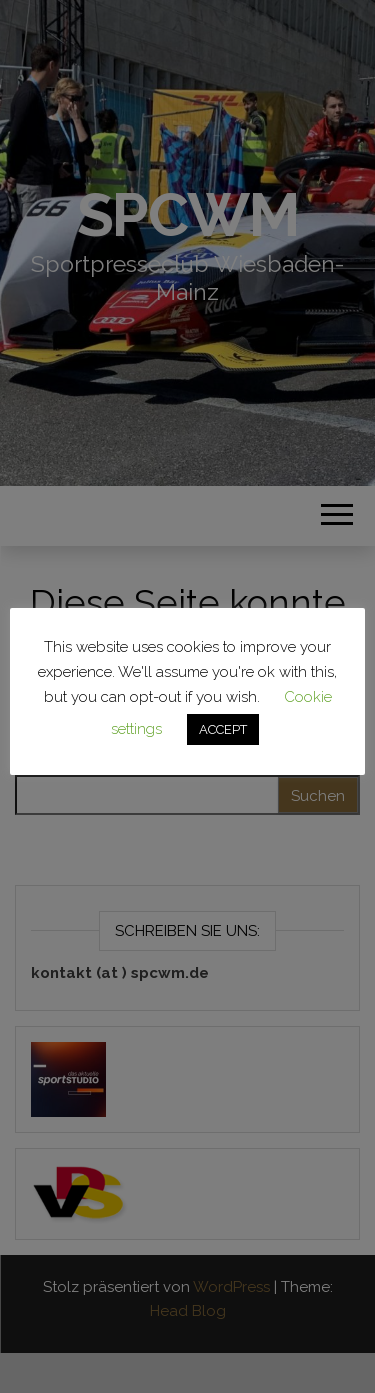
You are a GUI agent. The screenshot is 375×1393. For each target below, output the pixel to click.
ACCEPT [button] (223, 729)
